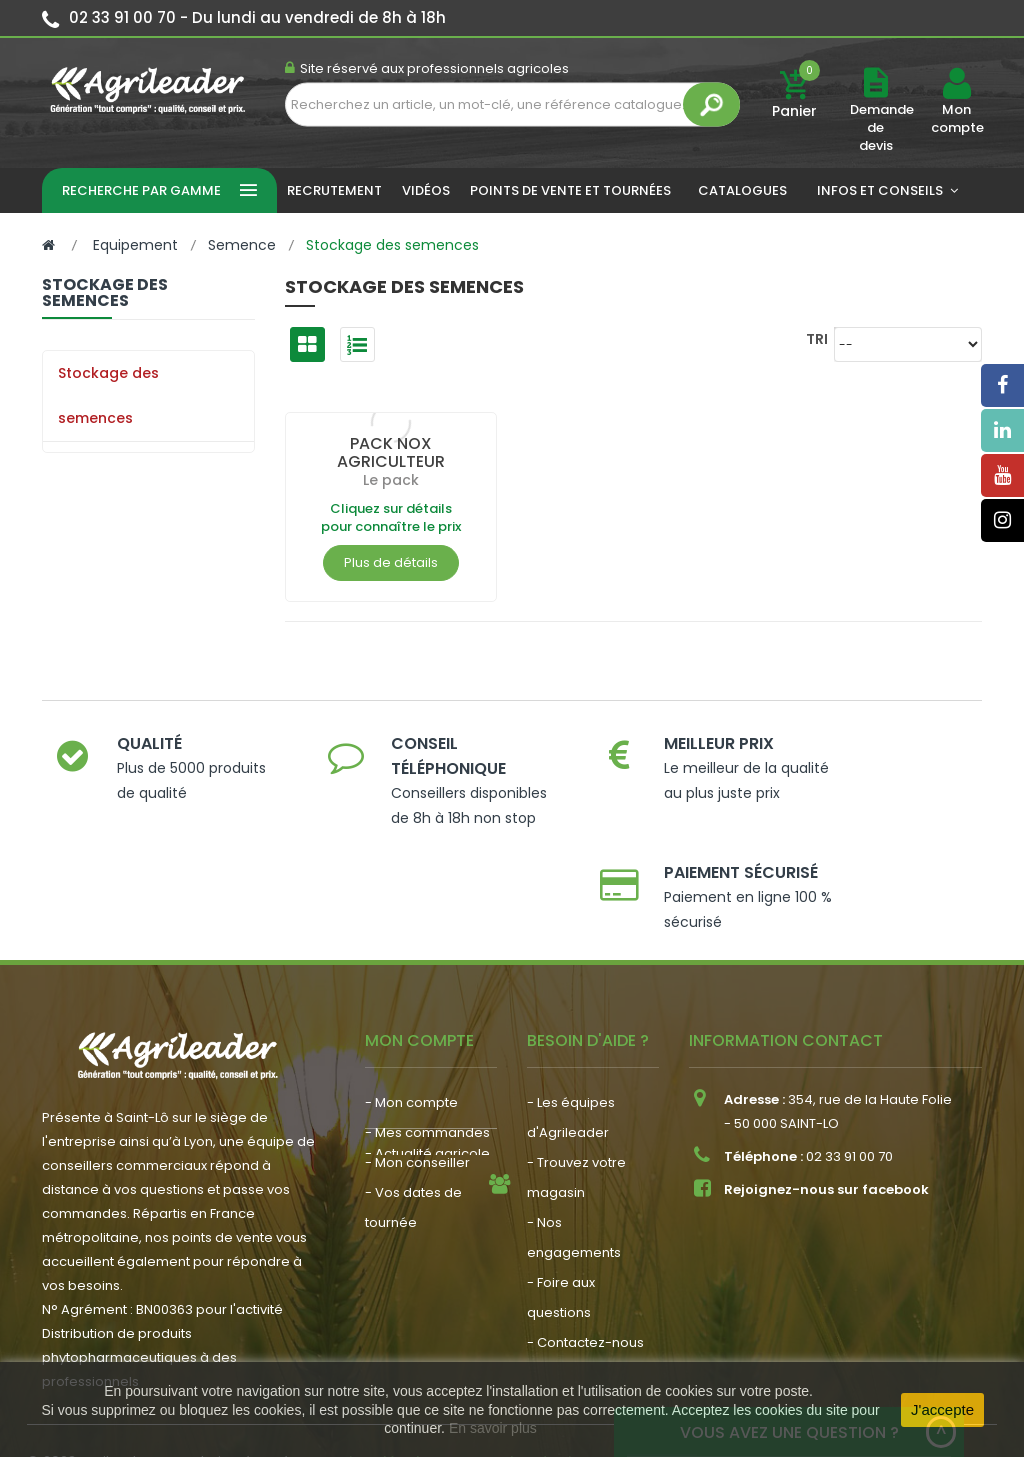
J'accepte (942, 1409)
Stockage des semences (108, 395)
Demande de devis (882, 127)
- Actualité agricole (427, 1194)
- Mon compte (411, 1023)
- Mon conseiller (417, 1083)
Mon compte (956, 119)
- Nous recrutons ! (423, 1224)
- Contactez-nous (585, 1263)
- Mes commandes (427, 1053)
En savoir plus (493, 1428)
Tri (817, 338)
